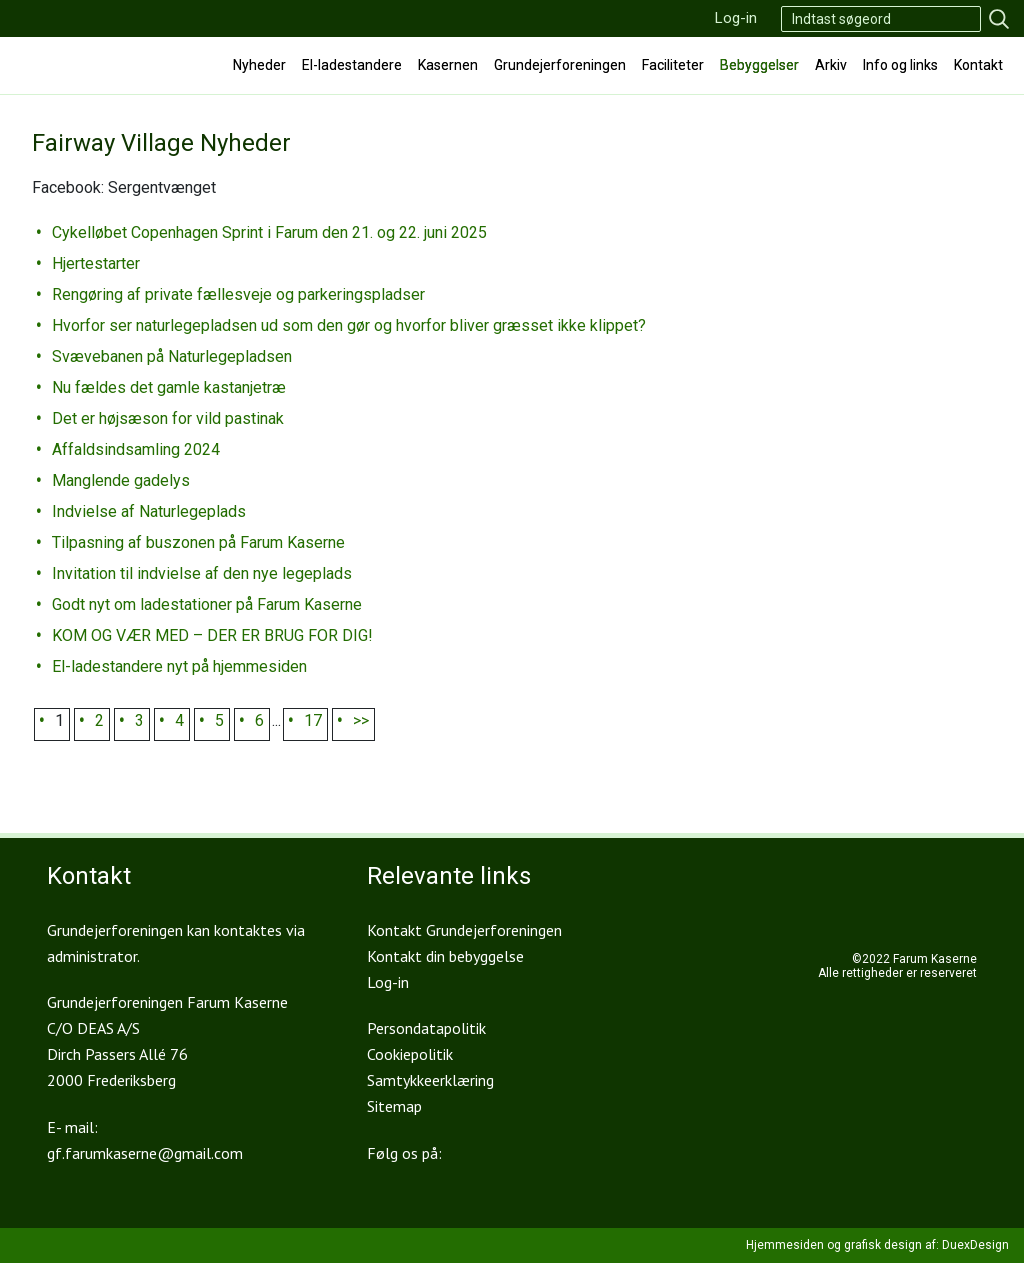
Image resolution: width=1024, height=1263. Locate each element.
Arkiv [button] (831, 65)
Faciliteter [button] (673, 65)
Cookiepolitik (410, 1054)
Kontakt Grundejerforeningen (464, 930)
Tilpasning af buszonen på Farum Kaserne (198, 542)
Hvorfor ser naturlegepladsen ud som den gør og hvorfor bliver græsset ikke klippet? (349, 325)
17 (313, 720)
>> (361, 720)
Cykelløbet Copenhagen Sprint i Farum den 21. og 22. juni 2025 (269, 232)
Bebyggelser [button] (759, 65)
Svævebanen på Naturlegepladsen (172, 356)
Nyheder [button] (259, 65)
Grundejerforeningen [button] (560, 65)
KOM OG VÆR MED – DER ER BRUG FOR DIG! (212, 635)
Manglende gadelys (121, 480)
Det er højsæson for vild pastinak (168, 418)
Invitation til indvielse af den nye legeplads (202, 573)
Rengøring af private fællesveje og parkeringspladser (238, 294)
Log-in (736, 18)
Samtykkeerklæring (430, 1080)
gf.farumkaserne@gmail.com (145, 1153)
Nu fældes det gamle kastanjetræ (169, 387)
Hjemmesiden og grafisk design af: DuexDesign (877, 1245)
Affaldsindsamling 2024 (136, 449)
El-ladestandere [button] (352, 65)
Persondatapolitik (426, 1028)
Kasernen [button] (448, 65)
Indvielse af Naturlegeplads (149, 511)
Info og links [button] (900, 65)
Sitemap (394, 1106)
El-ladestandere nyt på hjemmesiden (179, 666)
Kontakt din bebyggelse (445, 956)
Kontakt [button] (978, 65)
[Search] (881, 19)
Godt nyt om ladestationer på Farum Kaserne (207, 604)
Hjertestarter (96, 263)
